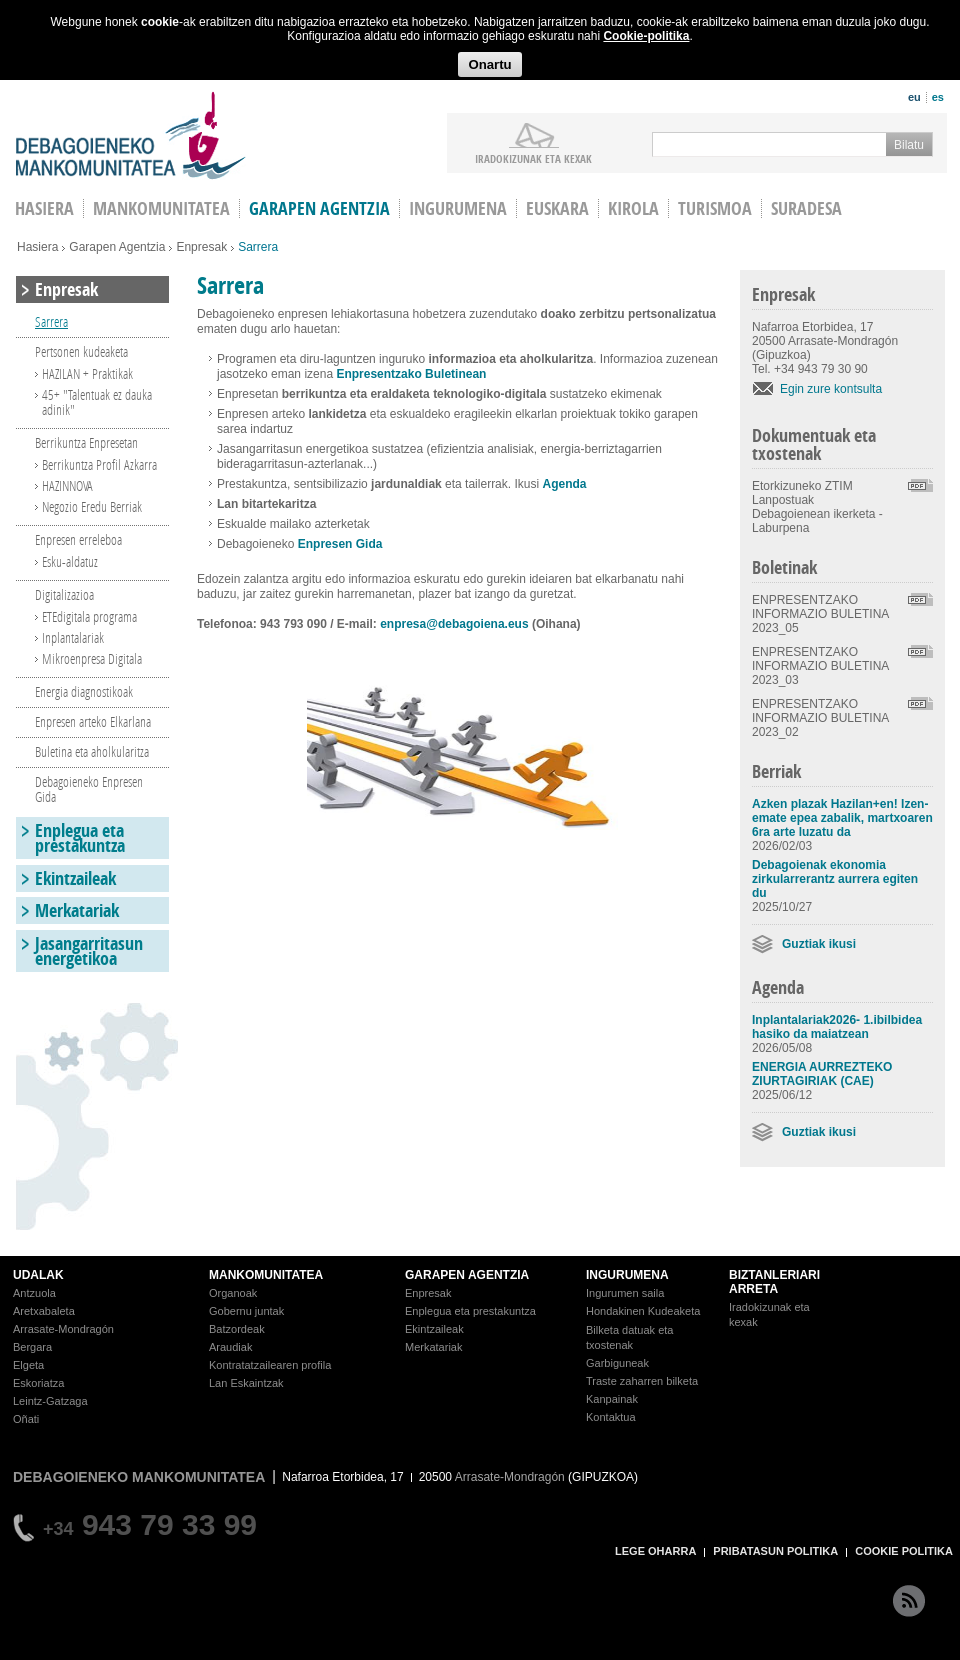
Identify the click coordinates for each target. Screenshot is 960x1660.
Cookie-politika (646, 36)
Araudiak (230, 1347)
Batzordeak (237, 1329)
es (938, 97)
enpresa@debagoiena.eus (454, 624)
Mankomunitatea (161, 208)
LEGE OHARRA (655, 1551)
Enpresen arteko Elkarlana (93, 721)
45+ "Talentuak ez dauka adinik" (97, 402)
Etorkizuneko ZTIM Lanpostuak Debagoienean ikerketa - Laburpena (817, 507)
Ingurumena (458, 208)
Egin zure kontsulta (831, 389)
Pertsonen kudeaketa (81, 351)
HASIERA (44, 208)
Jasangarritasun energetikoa (89, 951)
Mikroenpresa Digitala (92, 658)
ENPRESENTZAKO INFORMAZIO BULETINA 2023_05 (820, 614)
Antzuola (34, 1293)
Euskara (557, 208)
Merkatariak (77, 910)
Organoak (233, 1293)
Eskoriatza (38, 1383)
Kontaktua (611, 1417)
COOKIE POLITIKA (904, 1551)
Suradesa (806, 208)
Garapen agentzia (319, 208)
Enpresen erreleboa (78, 539)
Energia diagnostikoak (84, 691)
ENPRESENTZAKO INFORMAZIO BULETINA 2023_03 (820, 666)
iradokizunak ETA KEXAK (533, 158)
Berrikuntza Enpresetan (86, 442)
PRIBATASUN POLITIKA (775, 1551)
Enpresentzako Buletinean (411, 374)
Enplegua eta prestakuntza (80, 838)
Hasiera (37, 247)
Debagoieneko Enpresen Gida (89, 789)
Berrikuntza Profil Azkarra (99, 464)
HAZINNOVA (67, 485)
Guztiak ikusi (819, 944)
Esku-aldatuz (70, 561)
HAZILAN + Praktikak (87, 373)
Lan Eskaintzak (246, 1383)
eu (914, 97)
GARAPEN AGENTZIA (467, 1275)
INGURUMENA (627, 1275)
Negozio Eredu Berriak (92, 506)
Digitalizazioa (64, 594)
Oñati (26, 1419)
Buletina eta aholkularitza (92, 751)
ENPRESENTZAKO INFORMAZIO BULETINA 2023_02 (820, 718)
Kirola (633, 208)
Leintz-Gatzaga (50, 1401)
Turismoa (715, 208)
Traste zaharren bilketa (642, 1381)
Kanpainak (612, 1399)
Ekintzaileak (75, 878)
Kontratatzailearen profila (270, 1365)
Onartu (489, 64)
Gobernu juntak (246, 1311)
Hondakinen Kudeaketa (643, 1311)
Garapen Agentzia (117, 247)
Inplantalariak (73, 637)
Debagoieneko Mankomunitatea (131, 135)
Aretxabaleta (44, 1311)
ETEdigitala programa (89, 616)
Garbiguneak (617, 1363)
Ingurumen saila (625, 1293)
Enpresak (201, 247)
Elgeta (28, 1365)
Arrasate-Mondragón (63, 1329)
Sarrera (51, 321)
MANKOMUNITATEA (266, 1275)
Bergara (32, 1347)
